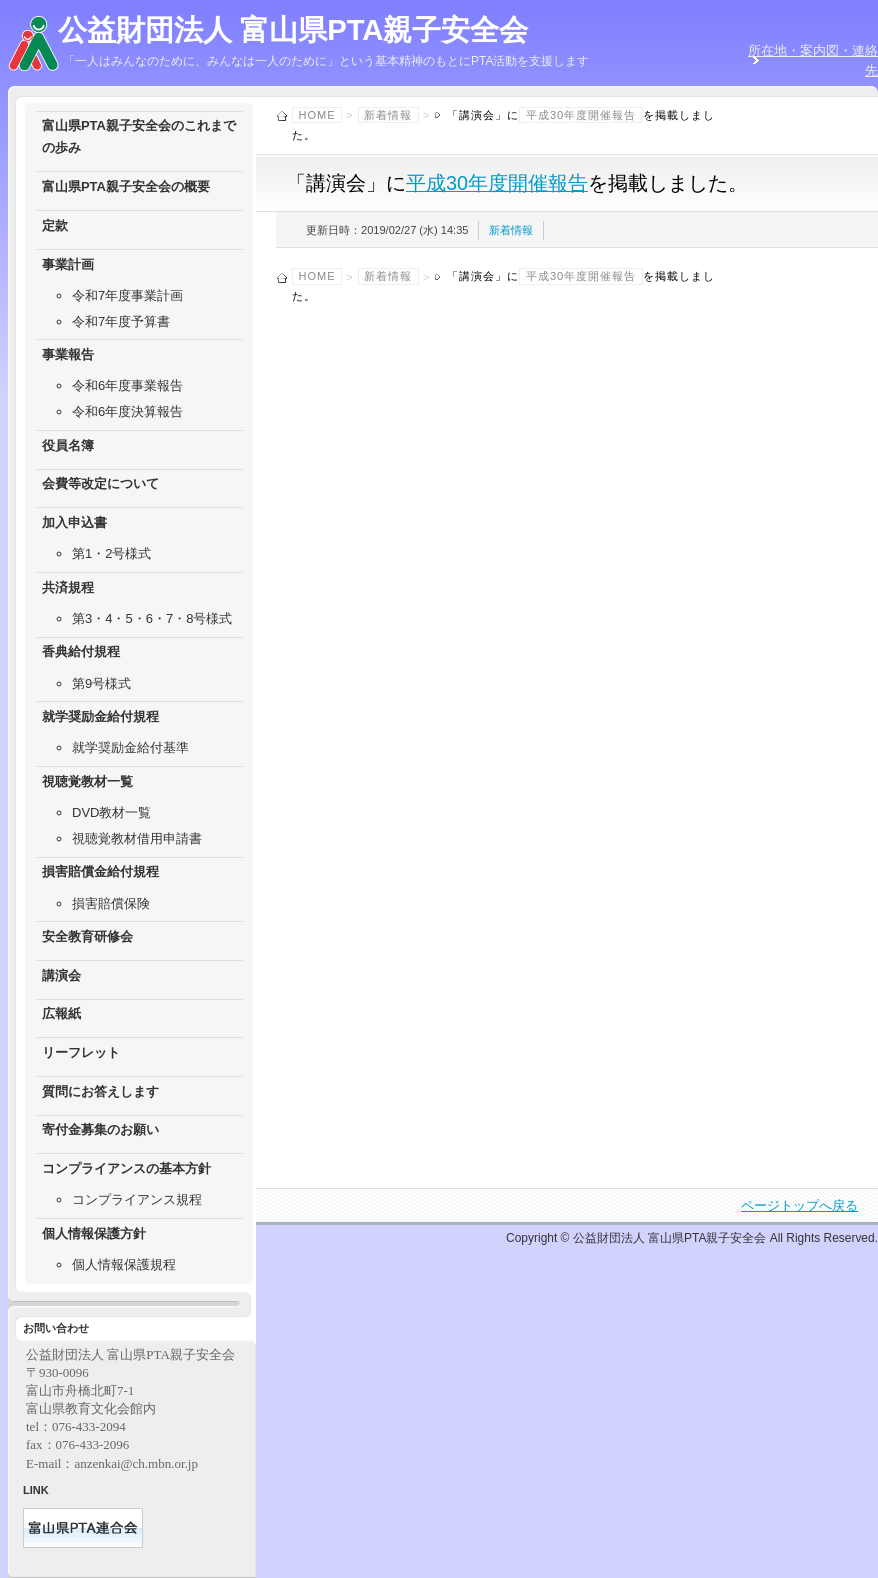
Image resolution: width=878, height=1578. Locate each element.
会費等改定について (100, 483)
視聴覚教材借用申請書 (137, 838)
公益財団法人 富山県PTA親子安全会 (293, 30)
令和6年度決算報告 (127, 411)
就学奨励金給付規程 (100, 716)
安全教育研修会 (87, 936)
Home (317, 115)
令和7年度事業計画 (127, 295)
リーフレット (81, 1052)
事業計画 (68, 264)
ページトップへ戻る (799, 1205)
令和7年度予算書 (121, 321)
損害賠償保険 (111, 903)
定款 (55, 225)
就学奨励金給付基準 (130, 747)
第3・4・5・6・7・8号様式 (152, 618)
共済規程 (68, 587)
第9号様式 (101, 683)
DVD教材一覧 (111, 812)
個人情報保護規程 (124, 1264)
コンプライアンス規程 (137, 1199)
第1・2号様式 (111, 553)
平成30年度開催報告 (581, 115)
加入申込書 (74, 522)
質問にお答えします (100, 1091)
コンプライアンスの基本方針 (126, 1168)
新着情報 (388, 115)
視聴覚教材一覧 (87, 781)
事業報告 (68, 354)
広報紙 (61, 1013)
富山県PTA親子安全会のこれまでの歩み (139, 136)
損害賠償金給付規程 (100, 871)
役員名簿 (68, 445)
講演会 (61, 975)
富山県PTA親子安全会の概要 (126, 186)
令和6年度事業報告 (127, 385)
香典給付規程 (81, 651)
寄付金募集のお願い (100, 1129)
